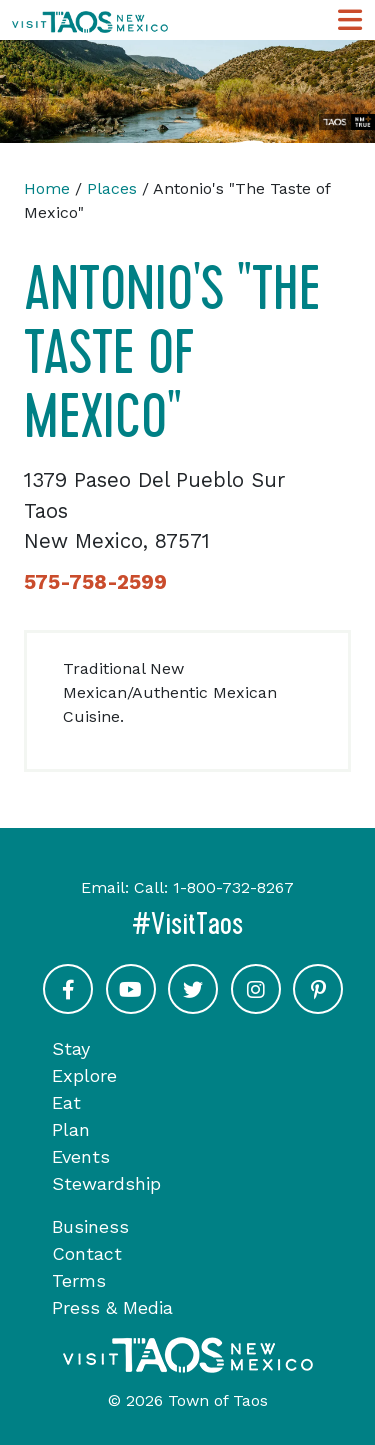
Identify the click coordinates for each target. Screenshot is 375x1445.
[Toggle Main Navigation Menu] (350, 20)
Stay (71, 1048)
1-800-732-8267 (233, 887)
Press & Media (112, 1307)
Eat (66, 1102)
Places (112, 188)
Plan (71, 1129)
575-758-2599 (95, 582)
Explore (84, 1075)
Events (81, 1156)
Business (90, 1226)
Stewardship (106, 1183)
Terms (79, 1280)
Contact (87, 1253)
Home (47, 188)
